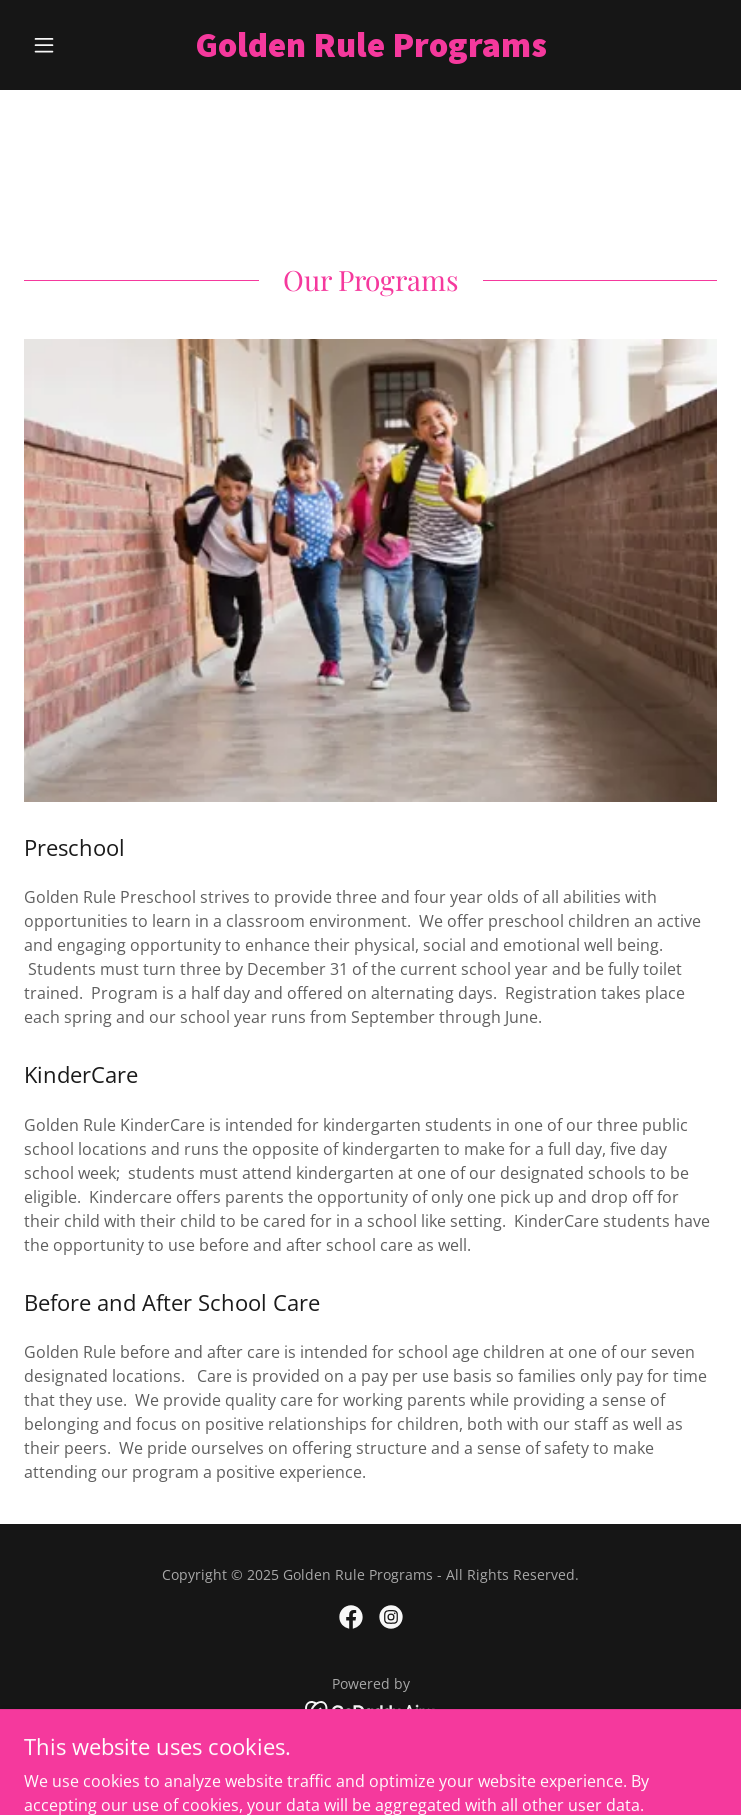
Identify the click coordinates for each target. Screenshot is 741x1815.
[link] (370, 45)
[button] (76, 45)
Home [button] (371, 1760)
